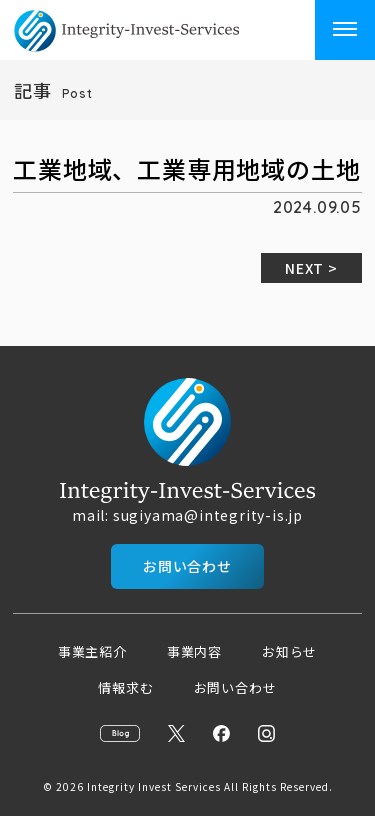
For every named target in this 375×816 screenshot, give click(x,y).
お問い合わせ (187, 566)
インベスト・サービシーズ (154, 30)
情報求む (125, 687)
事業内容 (194, 651)
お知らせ (289, 651)
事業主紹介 (92, 651)
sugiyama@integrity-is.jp (208, 515)
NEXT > (311, 268)
